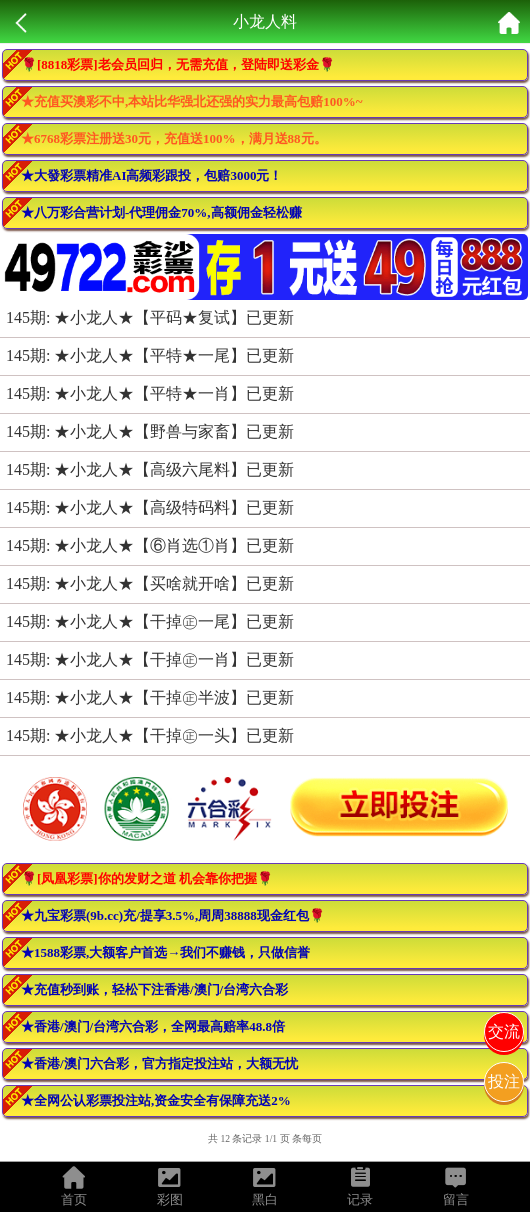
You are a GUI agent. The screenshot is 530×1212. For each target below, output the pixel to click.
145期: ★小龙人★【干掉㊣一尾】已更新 (150, 621)
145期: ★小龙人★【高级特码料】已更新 (150, 507)
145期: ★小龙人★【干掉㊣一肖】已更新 (150, 659)
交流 (504, 1031)
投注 (504, 1081)
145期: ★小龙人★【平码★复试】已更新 (150, 317)
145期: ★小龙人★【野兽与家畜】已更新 (150, 431)
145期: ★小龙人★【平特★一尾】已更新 (150, 355)
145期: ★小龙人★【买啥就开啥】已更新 (150, 583)
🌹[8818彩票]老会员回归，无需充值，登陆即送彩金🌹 (178, 64)
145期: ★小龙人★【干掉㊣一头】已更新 (150, 735)
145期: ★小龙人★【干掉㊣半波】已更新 (150, 697)
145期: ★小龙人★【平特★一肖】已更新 (150, 393)
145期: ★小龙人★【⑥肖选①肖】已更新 (150, 545)
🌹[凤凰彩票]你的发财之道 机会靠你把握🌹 (147, 878)
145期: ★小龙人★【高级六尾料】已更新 (150, 469)
